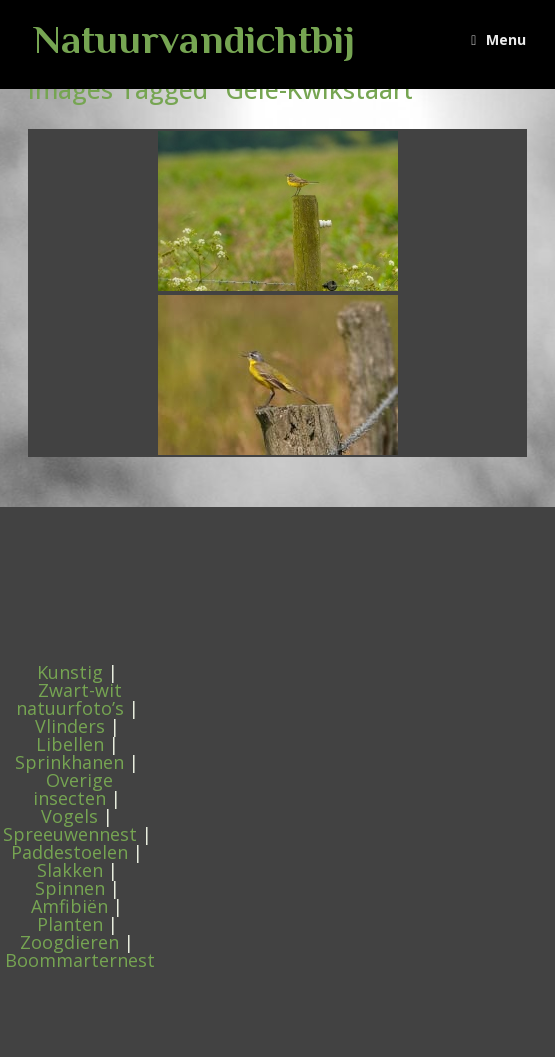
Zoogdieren (69, 942)
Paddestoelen (69, 852)
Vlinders (70, 726)
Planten (70, 924)
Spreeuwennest (70, 834)
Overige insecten (73, 789)
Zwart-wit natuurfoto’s (70, 699)
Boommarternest (80, 960)
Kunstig (70, 672)
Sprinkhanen (69, 762)
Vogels (69, 816)
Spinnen (70, 888)
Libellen (70, 744)
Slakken (70, 870)
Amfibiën (69, 906)
